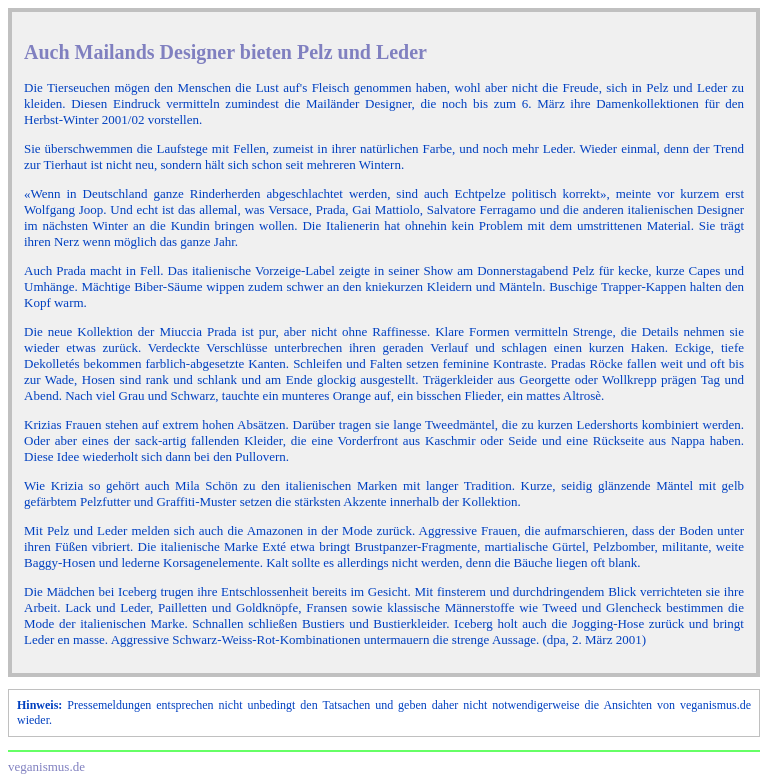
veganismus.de (46, 766)
